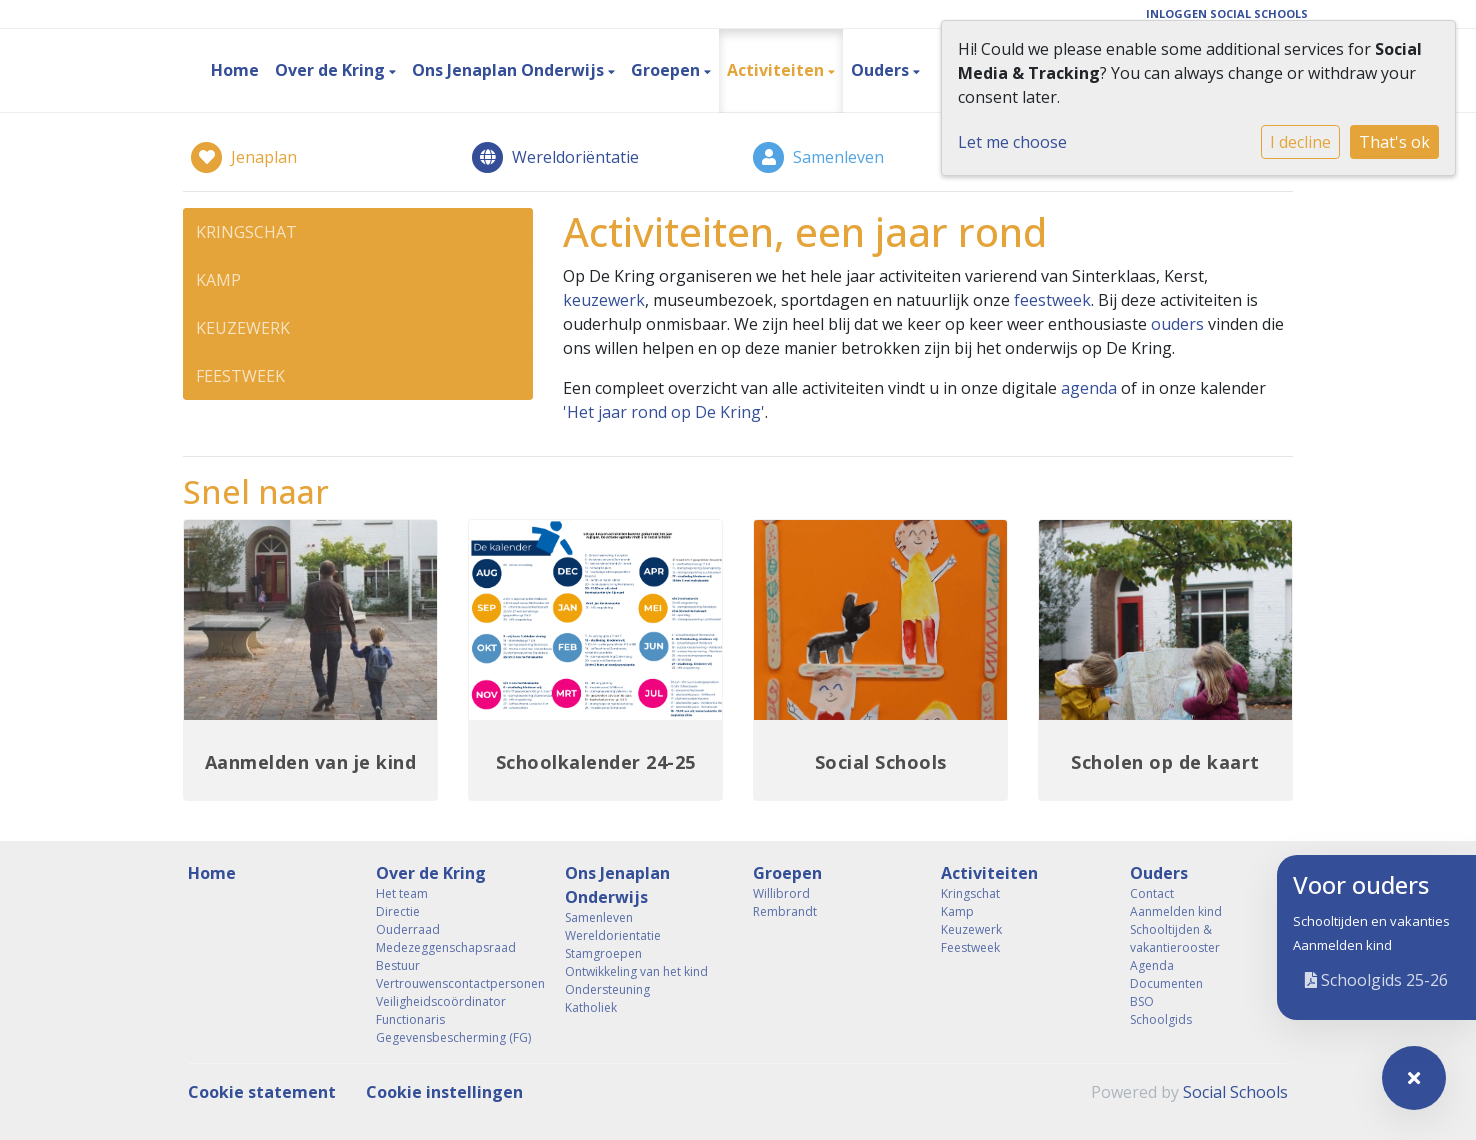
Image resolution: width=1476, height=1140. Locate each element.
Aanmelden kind (1342, 945)
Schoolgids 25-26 (1376, 980)
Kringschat (246, 232)
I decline (1300, 142)
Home (235, 70)
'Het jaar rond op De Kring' (664, 412)
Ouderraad (408, 929)
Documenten (1166, 983)
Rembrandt (785, 911)
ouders (1177, 324)
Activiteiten (777, 70)
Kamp (218, 280)
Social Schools (1235, 1092)
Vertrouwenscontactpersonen (455, 983)
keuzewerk (604, 300)
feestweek (1052, 300)
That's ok (1394, 142)
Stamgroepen (603, 953)
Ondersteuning (607, 989)
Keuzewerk (243, 328)
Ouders (882, 70)
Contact (1152, 893)
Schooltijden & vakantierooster (1175, 938)
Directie (398, 911)
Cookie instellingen (444, 1092)
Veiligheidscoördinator (441, 1001)
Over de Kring (332, 70)
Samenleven (599, 917)
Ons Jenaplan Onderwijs (510, 70)
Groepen (667, 70)
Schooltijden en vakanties (1371, 921)
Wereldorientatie (613, 935)
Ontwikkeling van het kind (636, 971)
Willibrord (781, 893)
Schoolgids (1161, 1019)
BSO (1142, 1001)
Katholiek (591, 1007)
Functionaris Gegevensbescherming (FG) (453, 1028)
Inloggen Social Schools (1227, 13)
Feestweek (240, 376)
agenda (1089, 388)
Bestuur (398, 965)
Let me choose (1012, 142)
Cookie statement (262, 1092)
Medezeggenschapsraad (446, 947)
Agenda (1152, 965)
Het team (402, 893)
